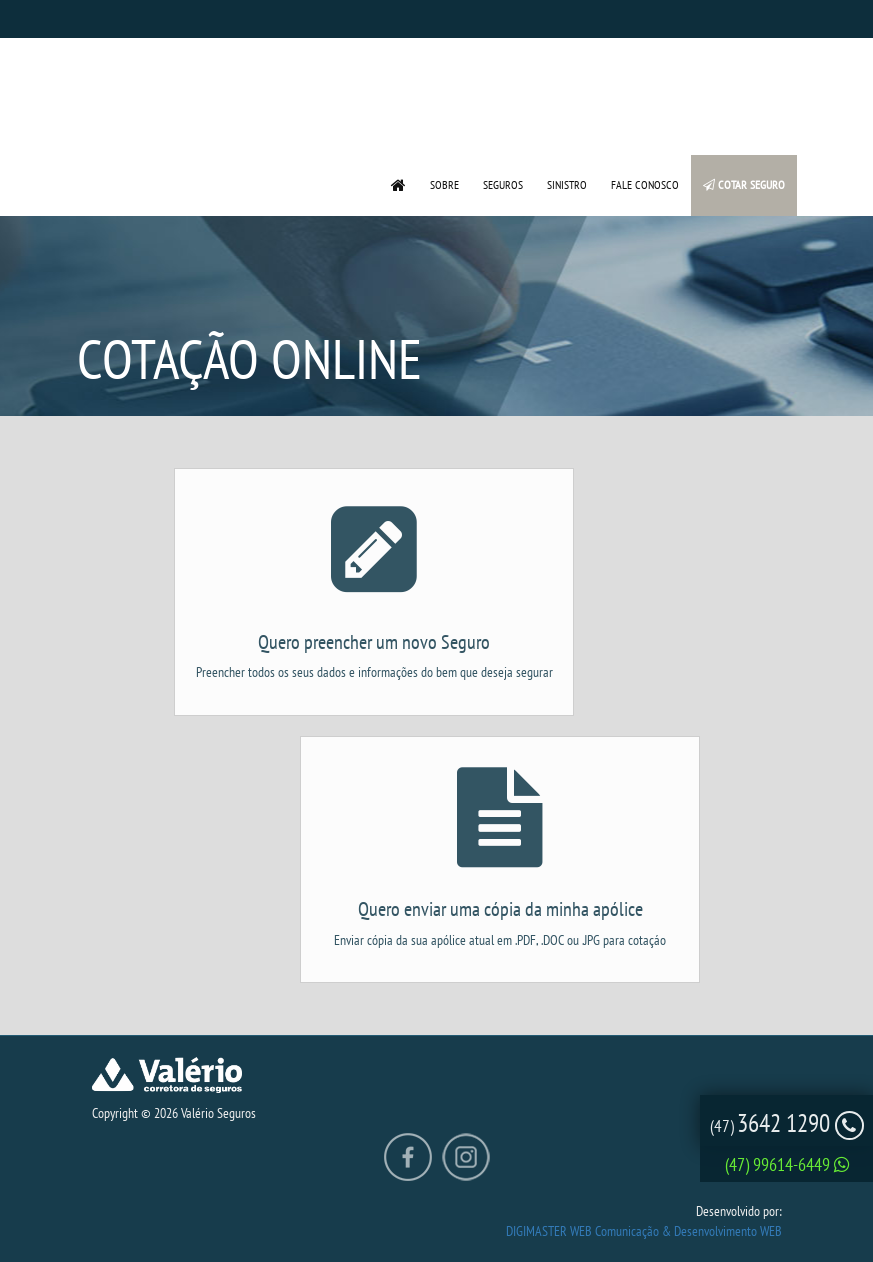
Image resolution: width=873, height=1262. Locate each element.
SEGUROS (503, 184)
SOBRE (444, 184)
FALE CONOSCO (645, 184)
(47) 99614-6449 (787, 1164)
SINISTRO (567, 184)
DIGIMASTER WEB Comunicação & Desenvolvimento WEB (644, 1231)
